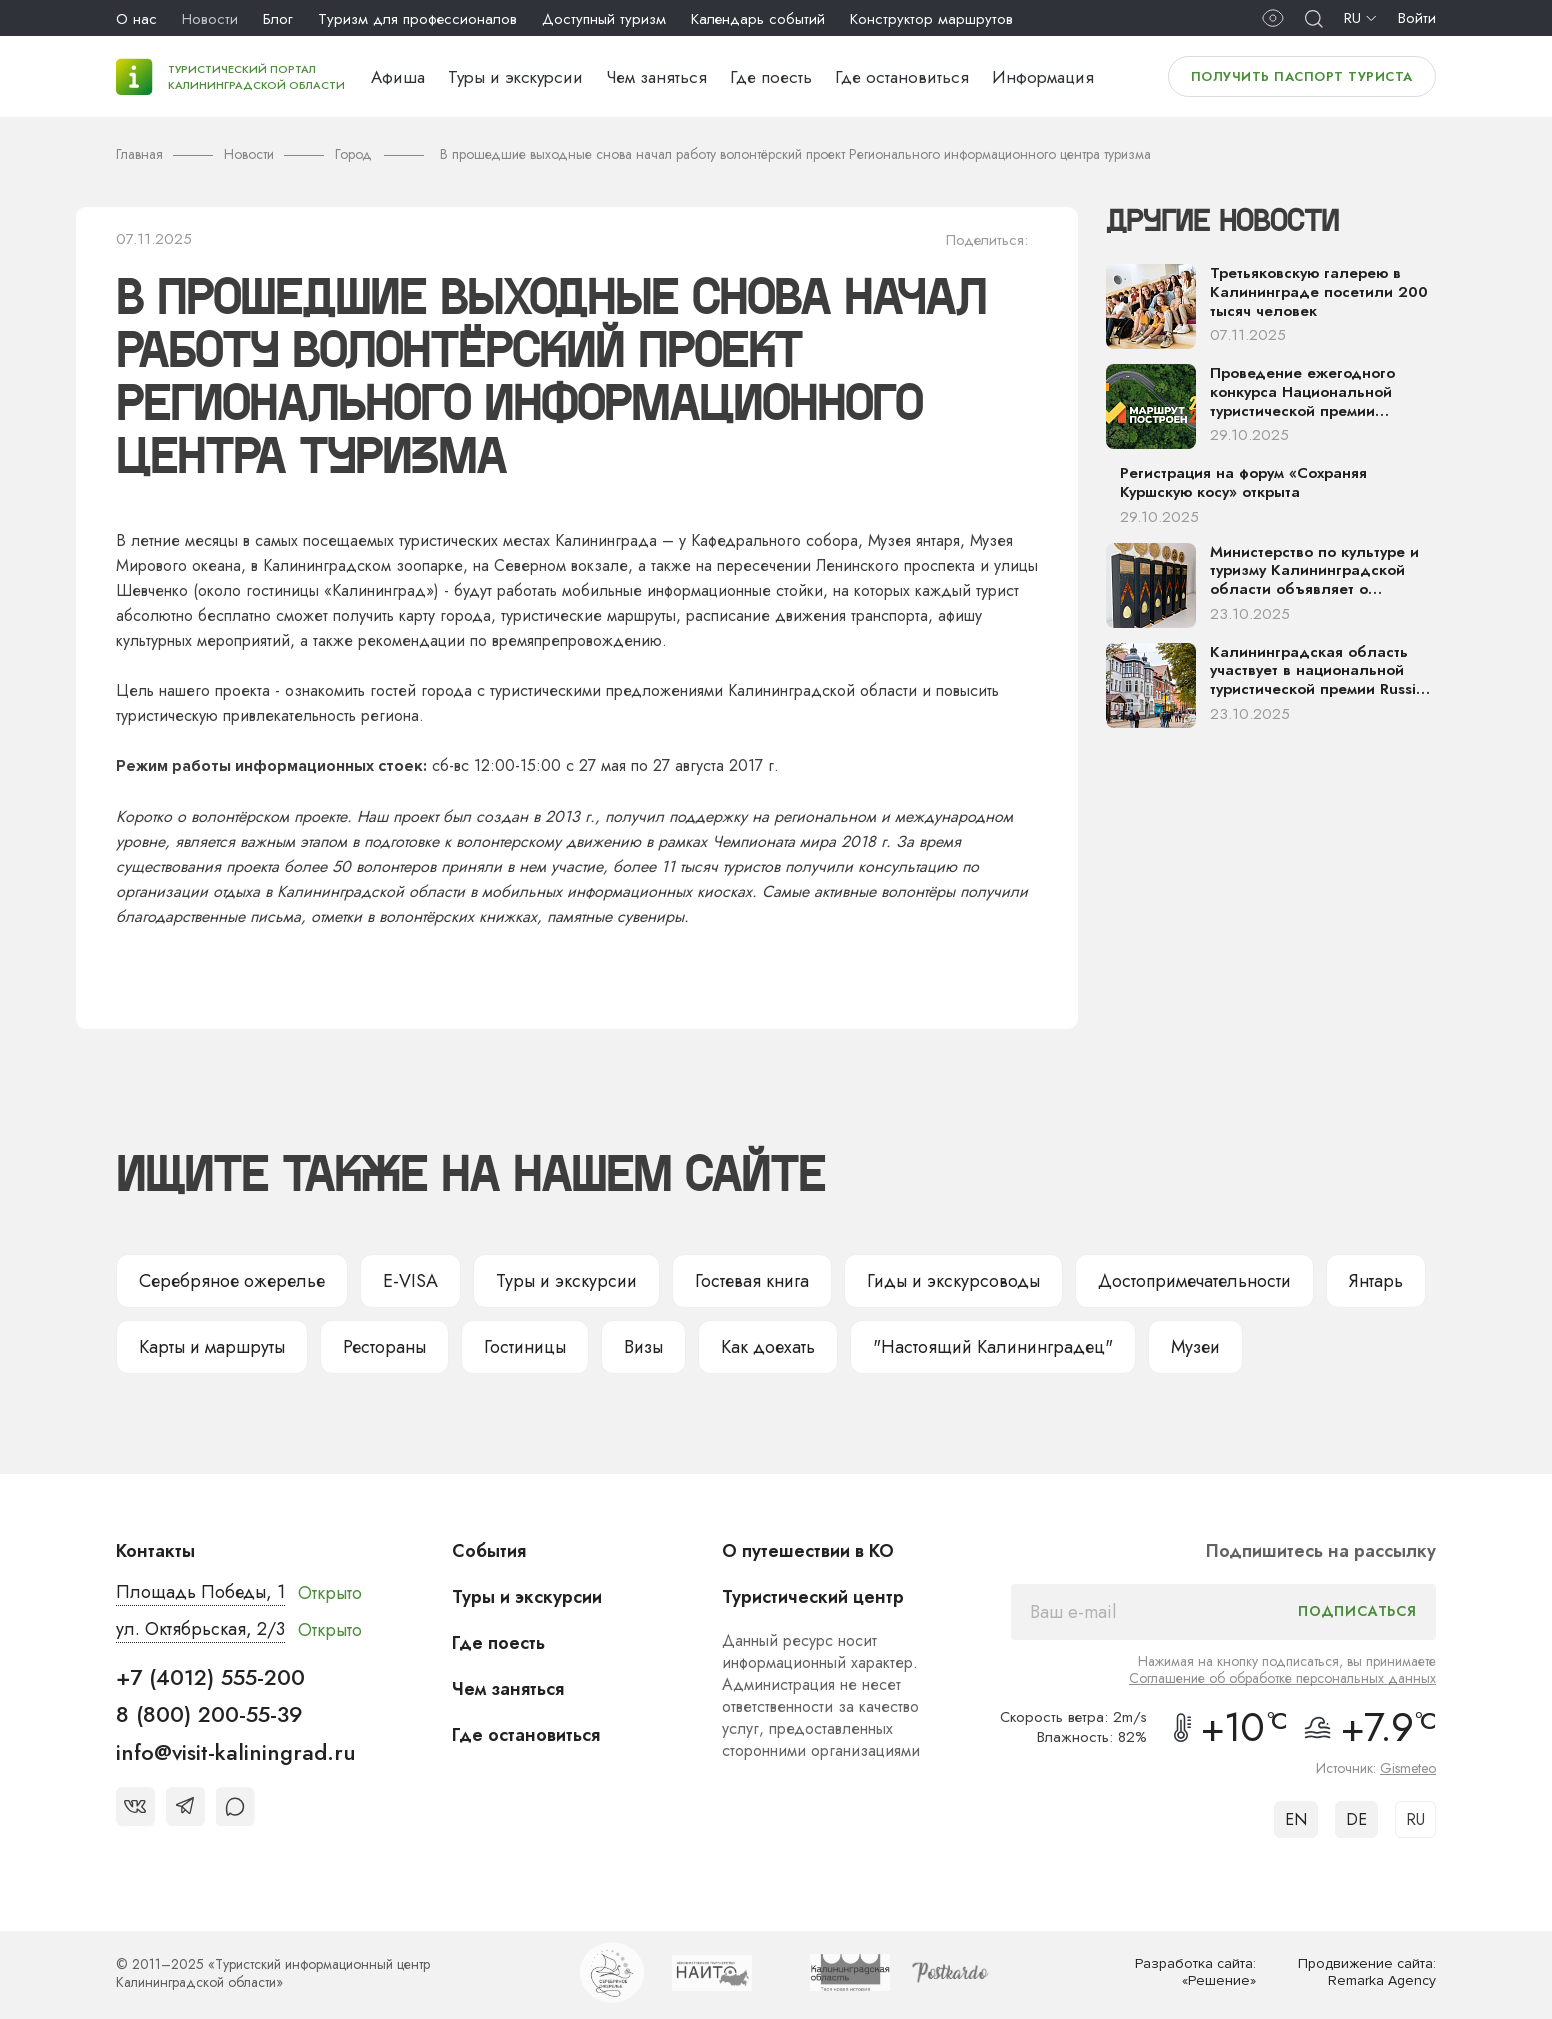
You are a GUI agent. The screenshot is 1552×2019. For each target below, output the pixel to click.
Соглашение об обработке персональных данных (1282, 1678)
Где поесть (771, 77)
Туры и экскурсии (515, 77)
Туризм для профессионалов (417, 19)
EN (1296, 1819)
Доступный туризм (604, 19)
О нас (136, 19)
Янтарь (1376, 1281)
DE (1356, 1819)
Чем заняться (656, 77)
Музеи (1195, 1347)
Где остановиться (902, 77)
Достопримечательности (1194, 1281)
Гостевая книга (752, 1281)
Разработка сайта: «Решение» (1195, 1972)
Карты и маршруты (212, 1347)
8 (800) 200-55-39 (209, 1714)
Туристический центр (813, 1597)
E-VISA (410, 1281)
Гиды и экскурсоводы (953, 1281)
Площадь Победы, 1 (200, 1592)
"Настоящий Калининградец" (993, 1347)
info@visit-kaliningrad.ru (236, 1752)
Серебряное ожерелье (232, 1281)
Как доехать (768, 1347)
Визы (643, 1347)
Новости (210, 19)
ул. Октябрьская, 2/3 (200, 1629)
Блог (278, 19)
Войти (1417, 18)
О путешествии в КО (808, 1551)
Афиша (398, 77)
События (489, 1551)
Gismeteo (1408, 1768)
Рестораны (384, 1347)
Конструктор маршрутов (931, 19)
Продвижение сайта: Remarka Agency (1367, 1972)
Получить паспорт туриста (1302, 76)
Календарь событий (758, 19)
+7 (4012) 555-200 (210, 1677)
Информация (1043, 77)
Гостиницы (525, 1347)
